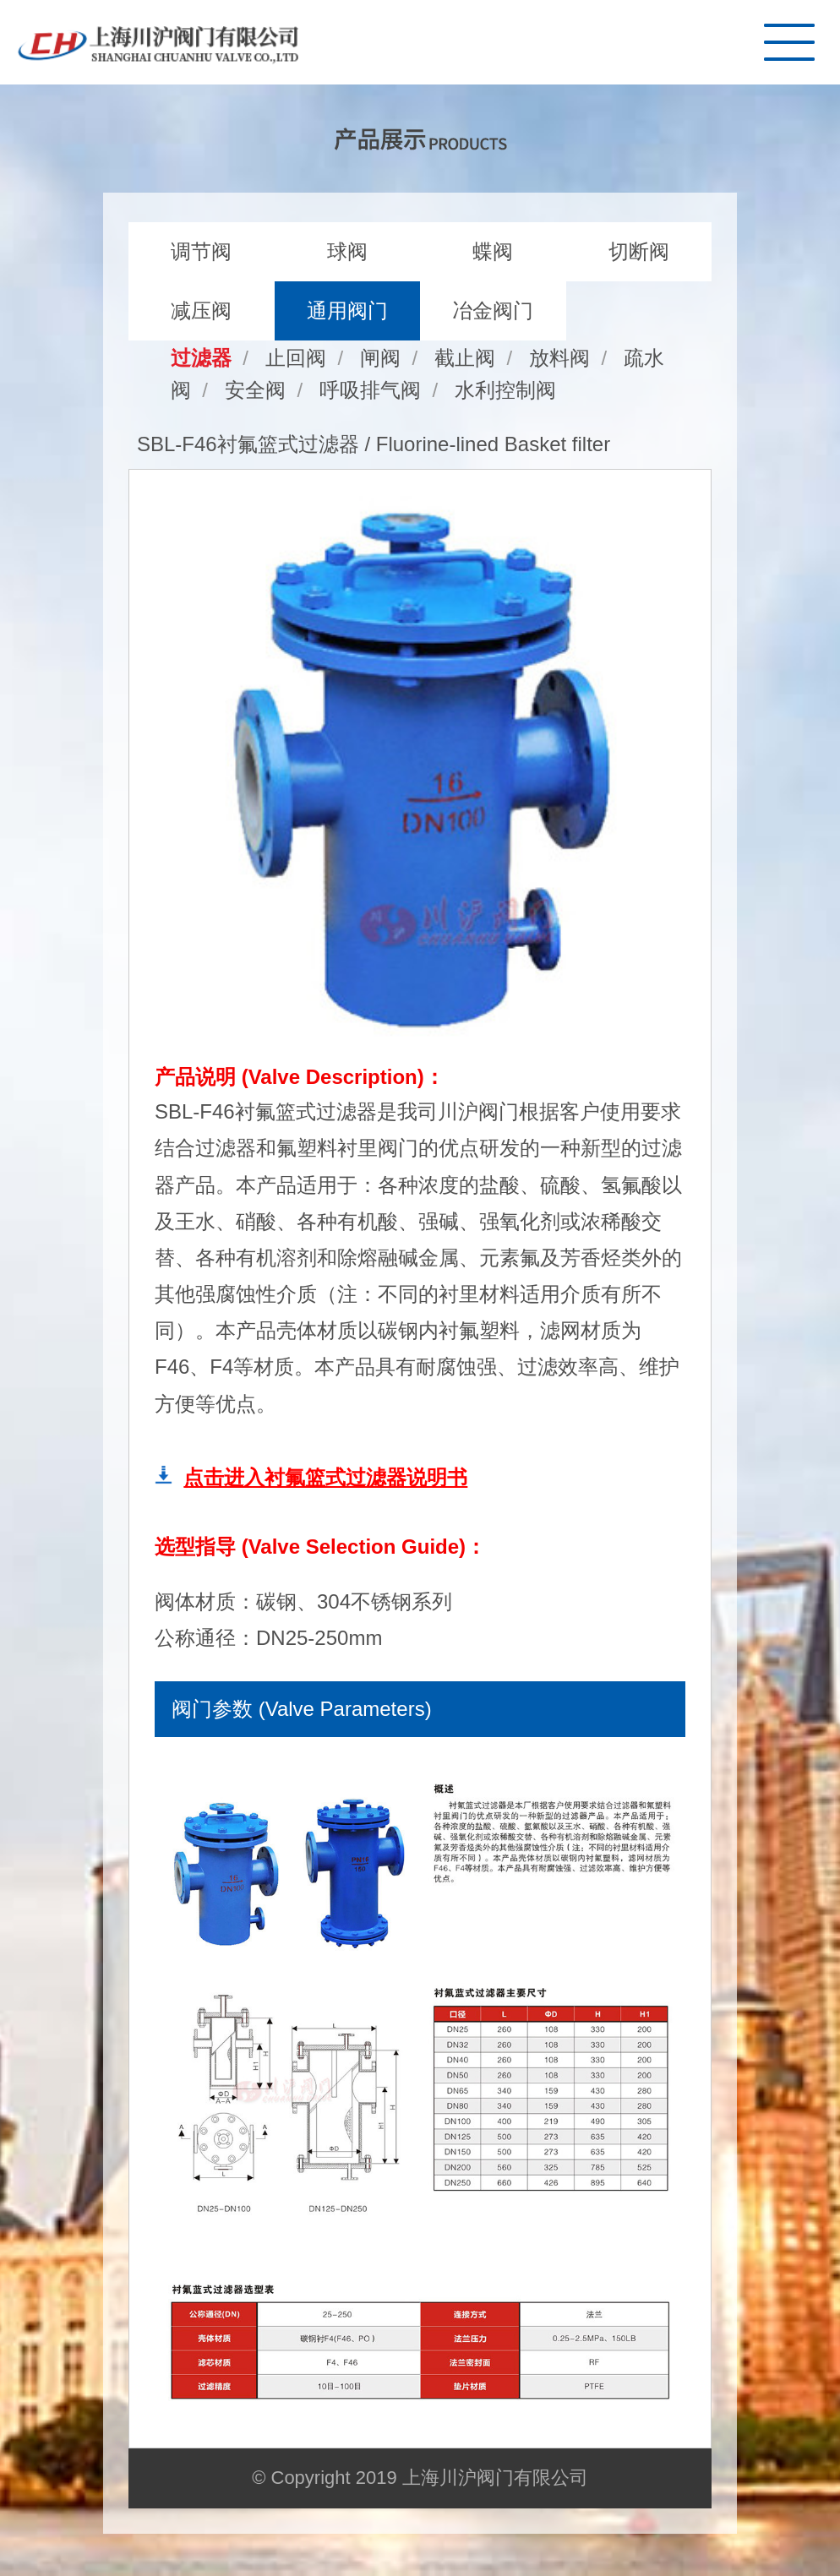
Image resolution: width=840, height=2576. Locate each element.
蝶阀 (492, 251)
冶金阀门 (492, 310)
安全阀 (255, 390)
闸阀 (380, 357)
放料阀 (559, 357)
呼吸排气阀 (370, 390)
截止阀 (464, 357)
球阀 (347, 251)
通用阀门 (347, 310)
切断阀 (638, 251)
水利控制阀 (505, 390)
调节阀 (201, 251)
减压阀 (201, 310)
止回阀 (295, 357)
